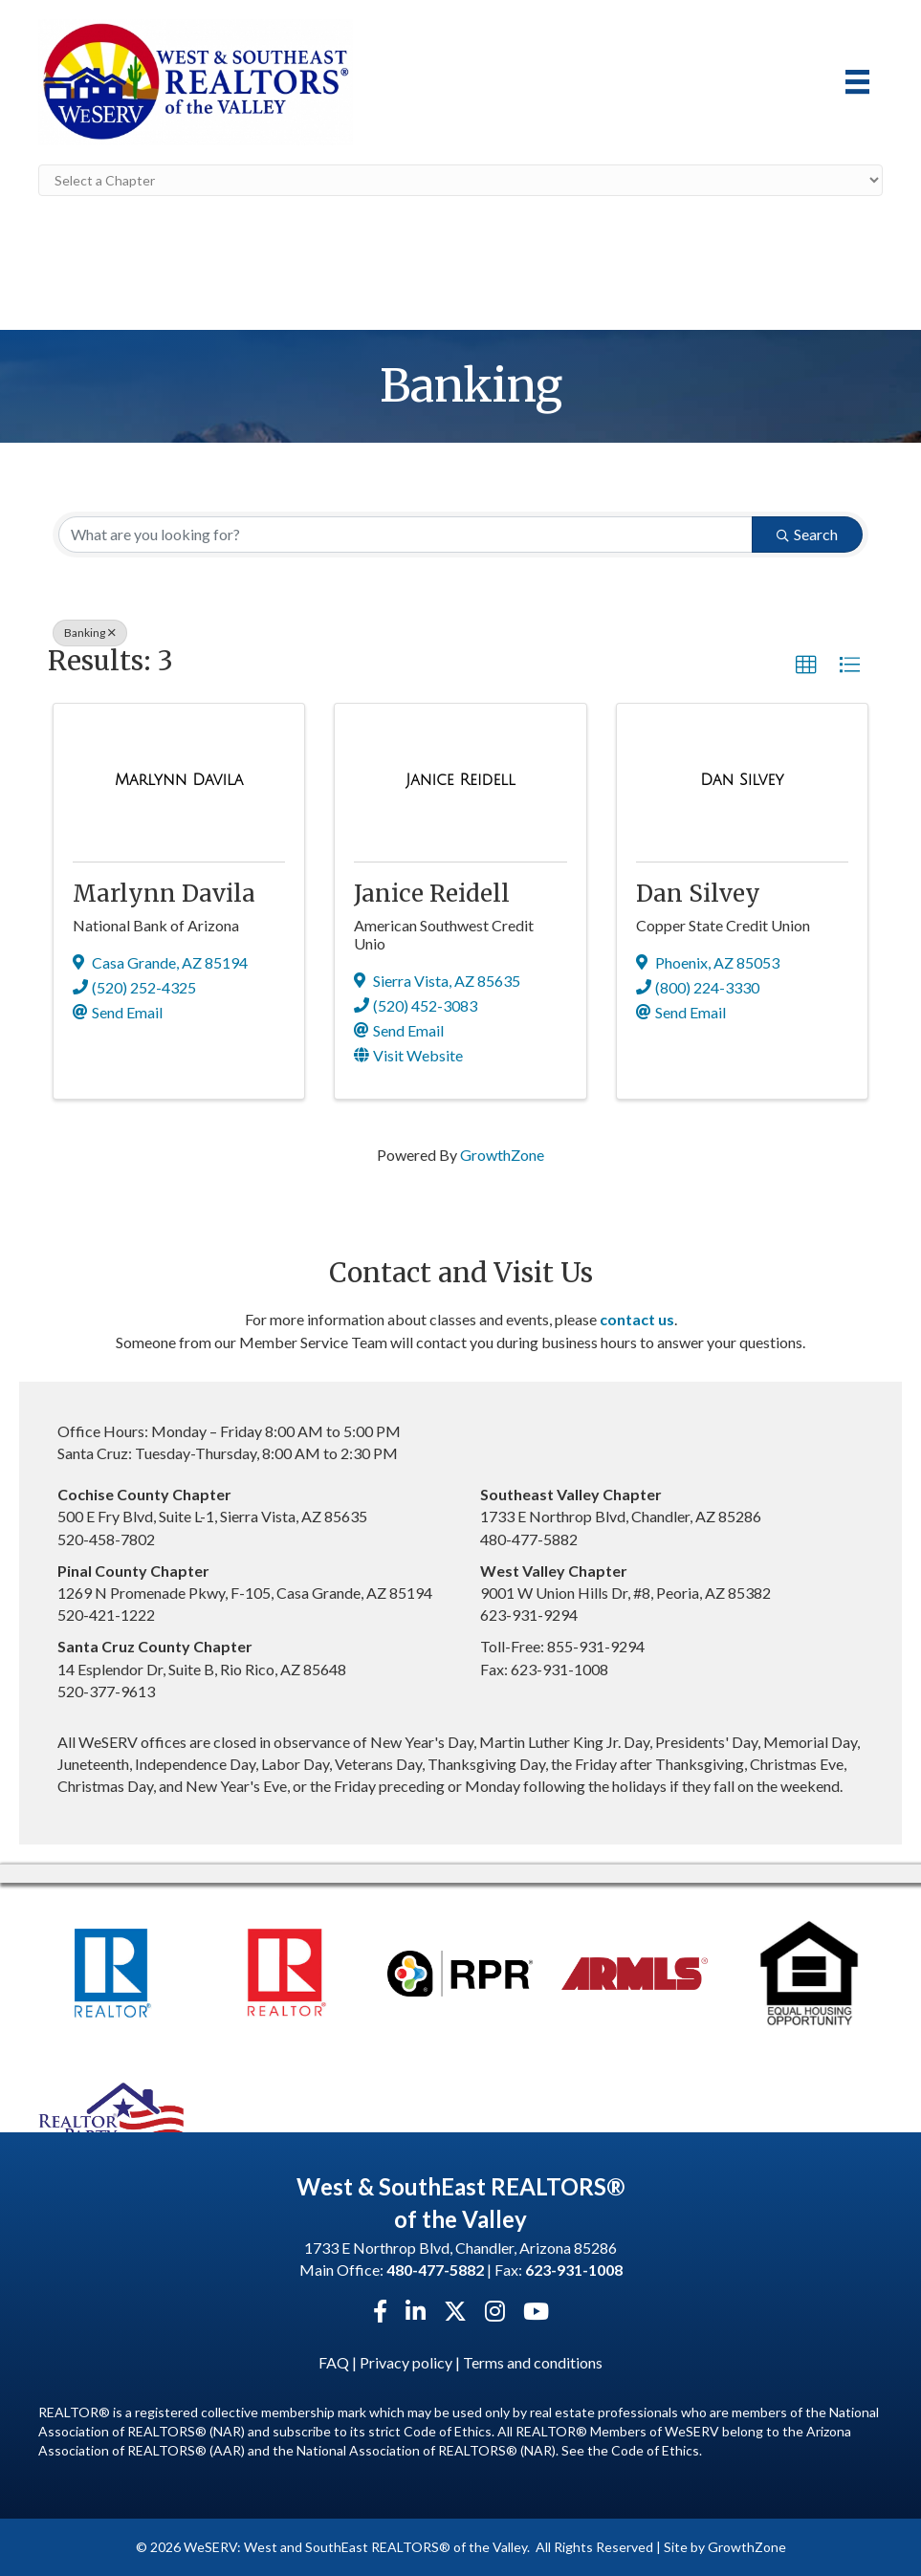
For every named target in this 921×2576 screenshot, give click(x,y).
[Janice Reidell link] (460, 780)
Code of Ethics (655, 2450)
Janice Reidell (432, 893)
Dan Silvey (698, 893)
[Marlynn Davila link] (179, 780)
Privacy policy (406, 2362)
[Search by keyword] (405, 534)
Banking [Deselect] (90, 632)
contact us (637, 1319)
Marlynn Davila (164, 893)
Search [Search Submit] (807, 534)
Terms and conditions (533, 2362)
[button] (806, 665)
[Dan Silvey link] (741, 780)
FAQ (333, 2362)
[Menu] (857, 81)
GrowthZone (502, 1155)
